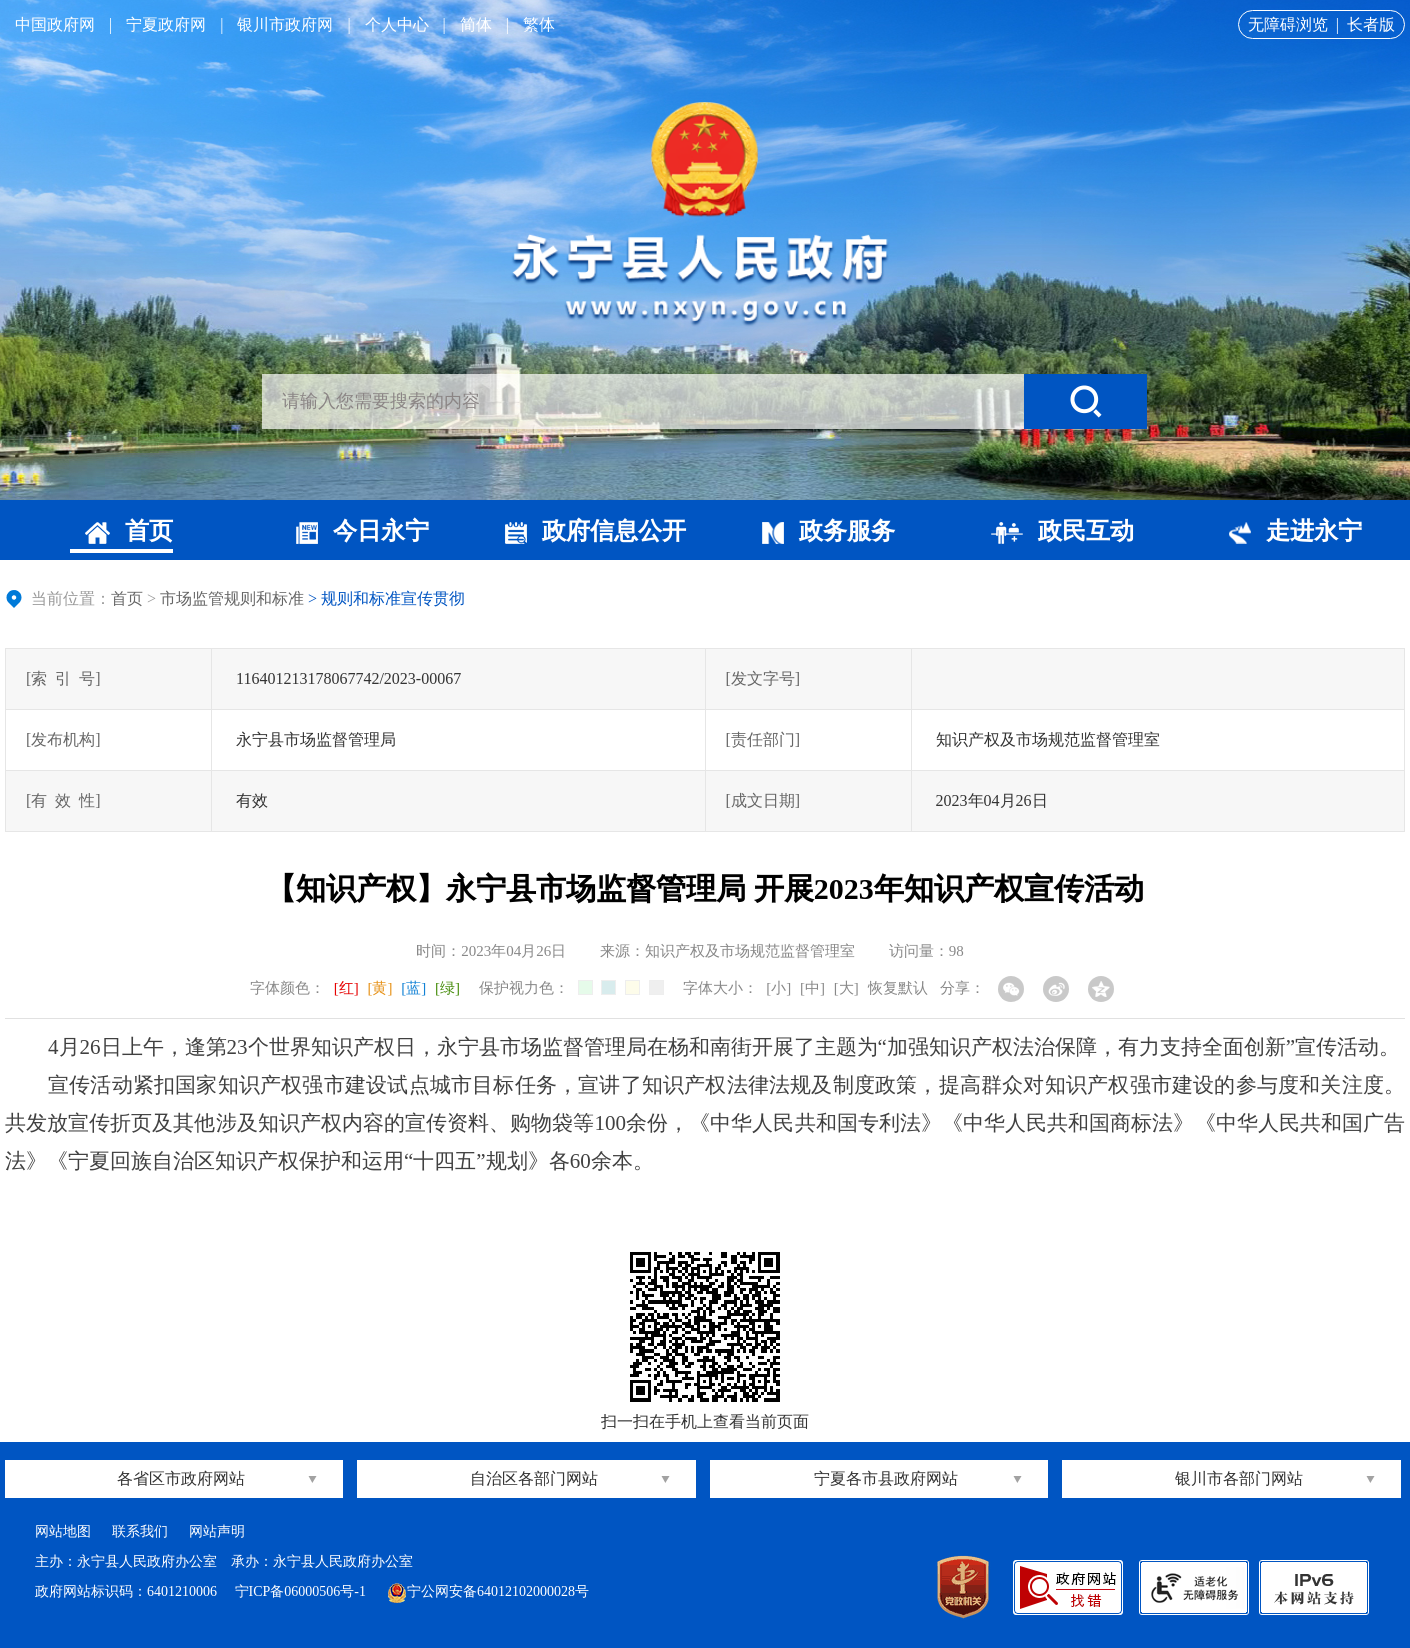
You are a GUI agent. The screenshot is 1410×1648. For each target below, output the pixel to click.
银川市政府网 (285, 24)
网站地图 (63, 1531)
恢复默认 (898, 988)
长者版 (1371, 24)
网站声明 (217, 1531)
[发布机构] (63, 739)
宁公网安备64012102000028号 (488, 1591)
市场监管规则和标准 (232, 598)
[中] (812, 988)
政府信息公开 (595, 531)
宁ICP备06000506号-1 (302, 1591)
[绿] (447, 988)
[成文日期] (763, 800)
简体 (476, 24)
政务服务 (828, 531)
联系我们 (140, 1531)
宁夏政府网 (166, 24)
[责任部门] (763, 739)
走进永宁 (1295, 531)
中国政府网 (55, 24)
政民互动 (1062, 531)
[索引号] (63, 678)
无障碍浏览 (1288, 24)
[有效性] (63, 800)
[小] (778, 988)
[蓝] (413, 988)
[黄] (380, 988)
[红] (346, 988)
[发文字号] (763, 678)
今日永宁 (362, 531)
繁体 (539, 24)
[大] (846, 988)
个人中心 (397, 24)
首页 (129, 531)
